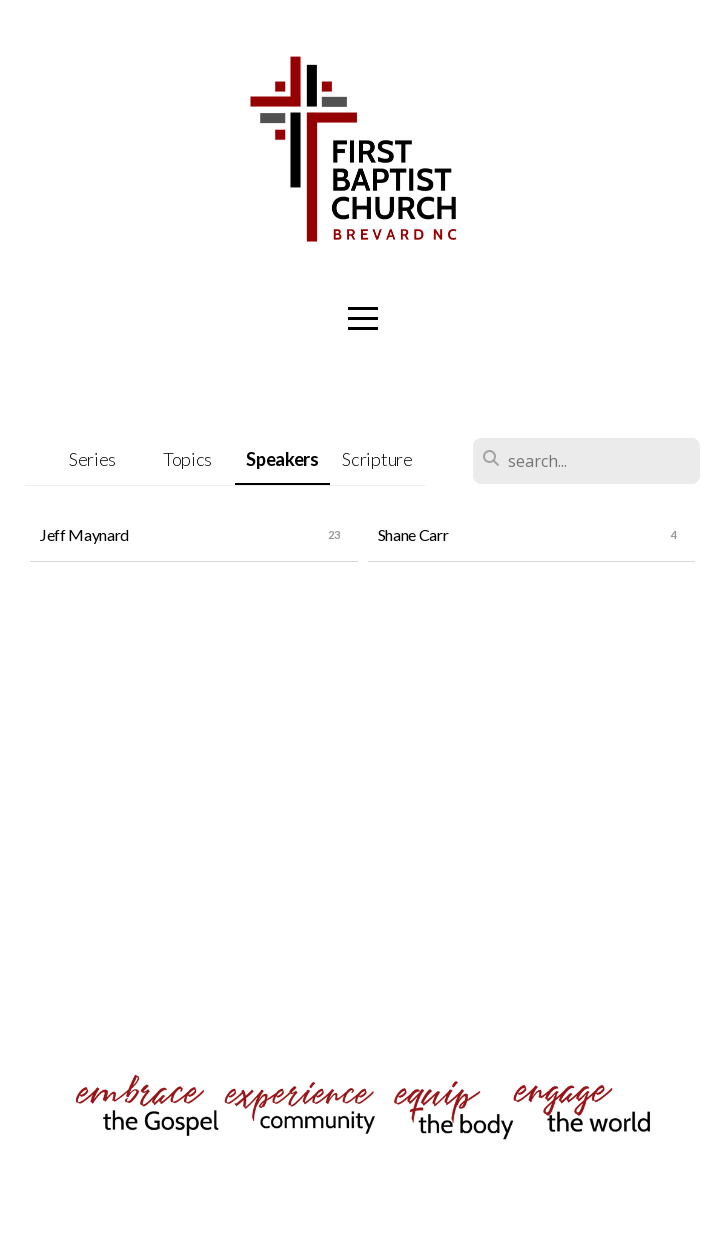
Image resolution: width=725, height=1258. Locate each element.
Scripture (377, 459)
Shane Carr (413, 534)
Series (92, 459)
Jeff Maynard (84, 534)
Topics (187, 459)
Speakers (282, 459)
